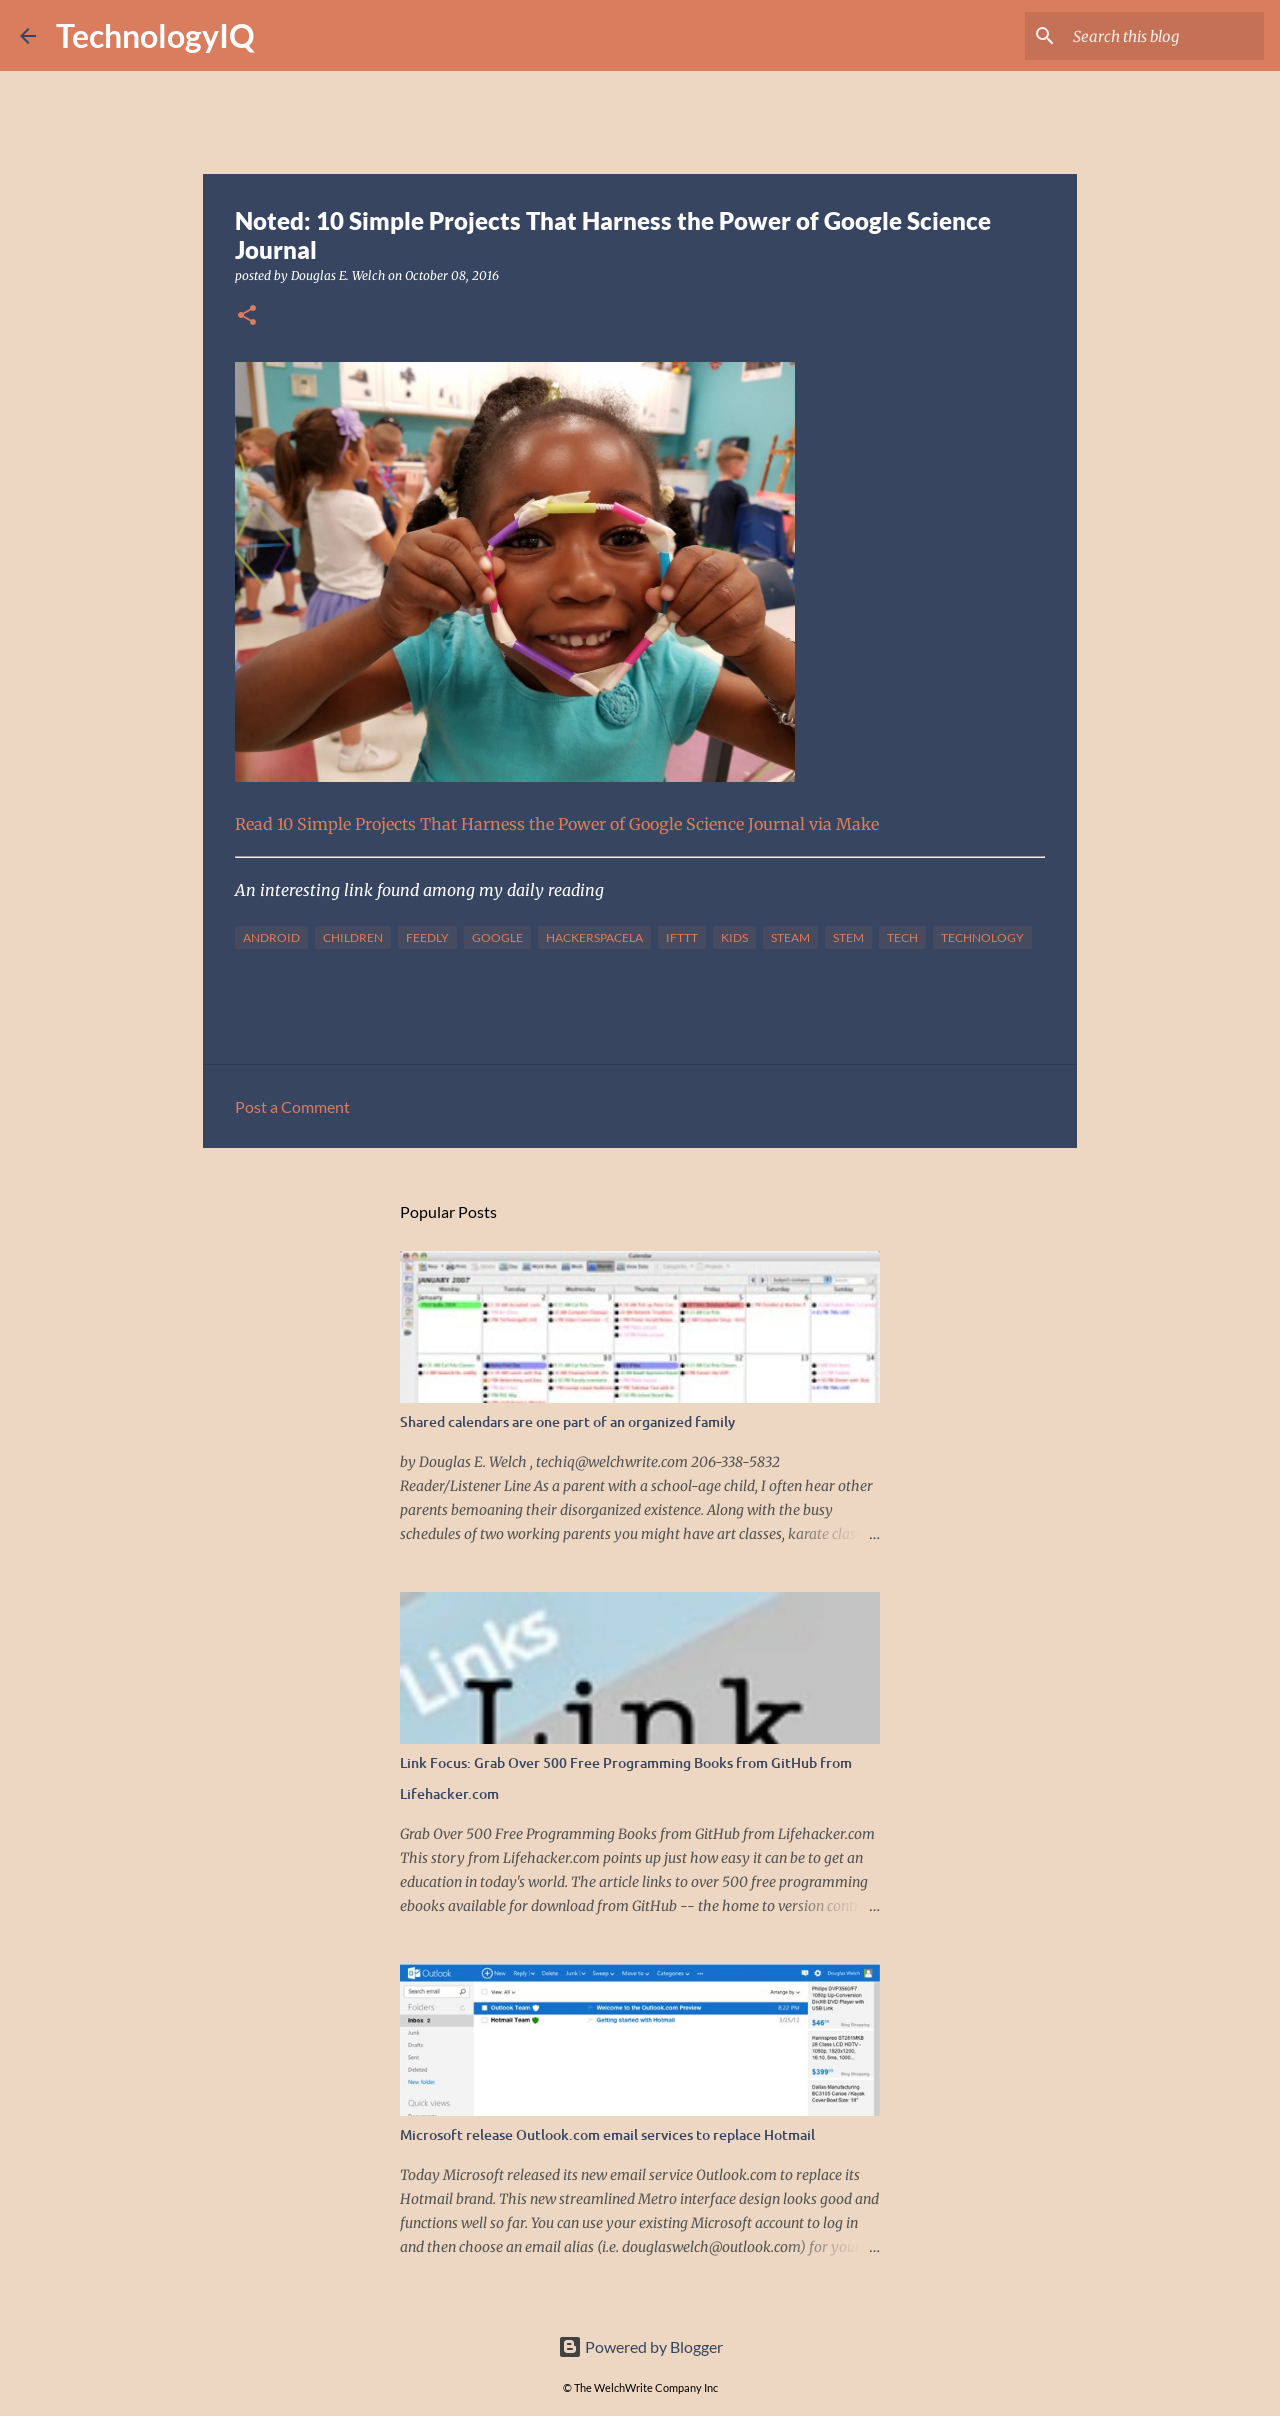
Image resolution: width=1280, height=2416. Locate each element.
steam (790, 937)
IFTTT (682, 937)
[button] (247, 316)
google (497, 937)
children (353, 937)
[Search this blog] (1159, 36)
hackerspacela (594, 937)
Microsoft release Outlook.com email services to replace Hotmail (607, 2134)
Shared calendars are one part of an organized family (567, 1421)
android (271, 937)
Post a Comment (292, 1106)
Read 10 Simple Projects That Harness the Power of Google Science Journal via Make (557, 824)
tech (902, 937)
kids (734, 937)
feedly (427, 937)
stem (848, 937)
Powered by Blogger (640, 2346)
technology (982, 937)
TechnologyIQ (155, 35)
